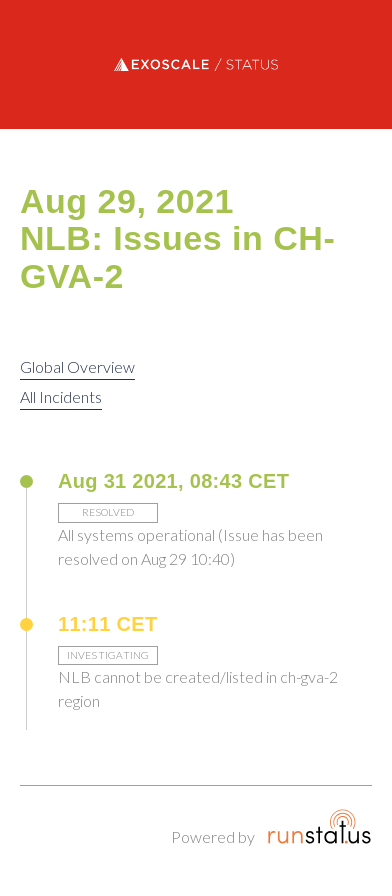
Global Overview (77, 366)
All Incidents (61, 396)
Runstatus (319, 826)
